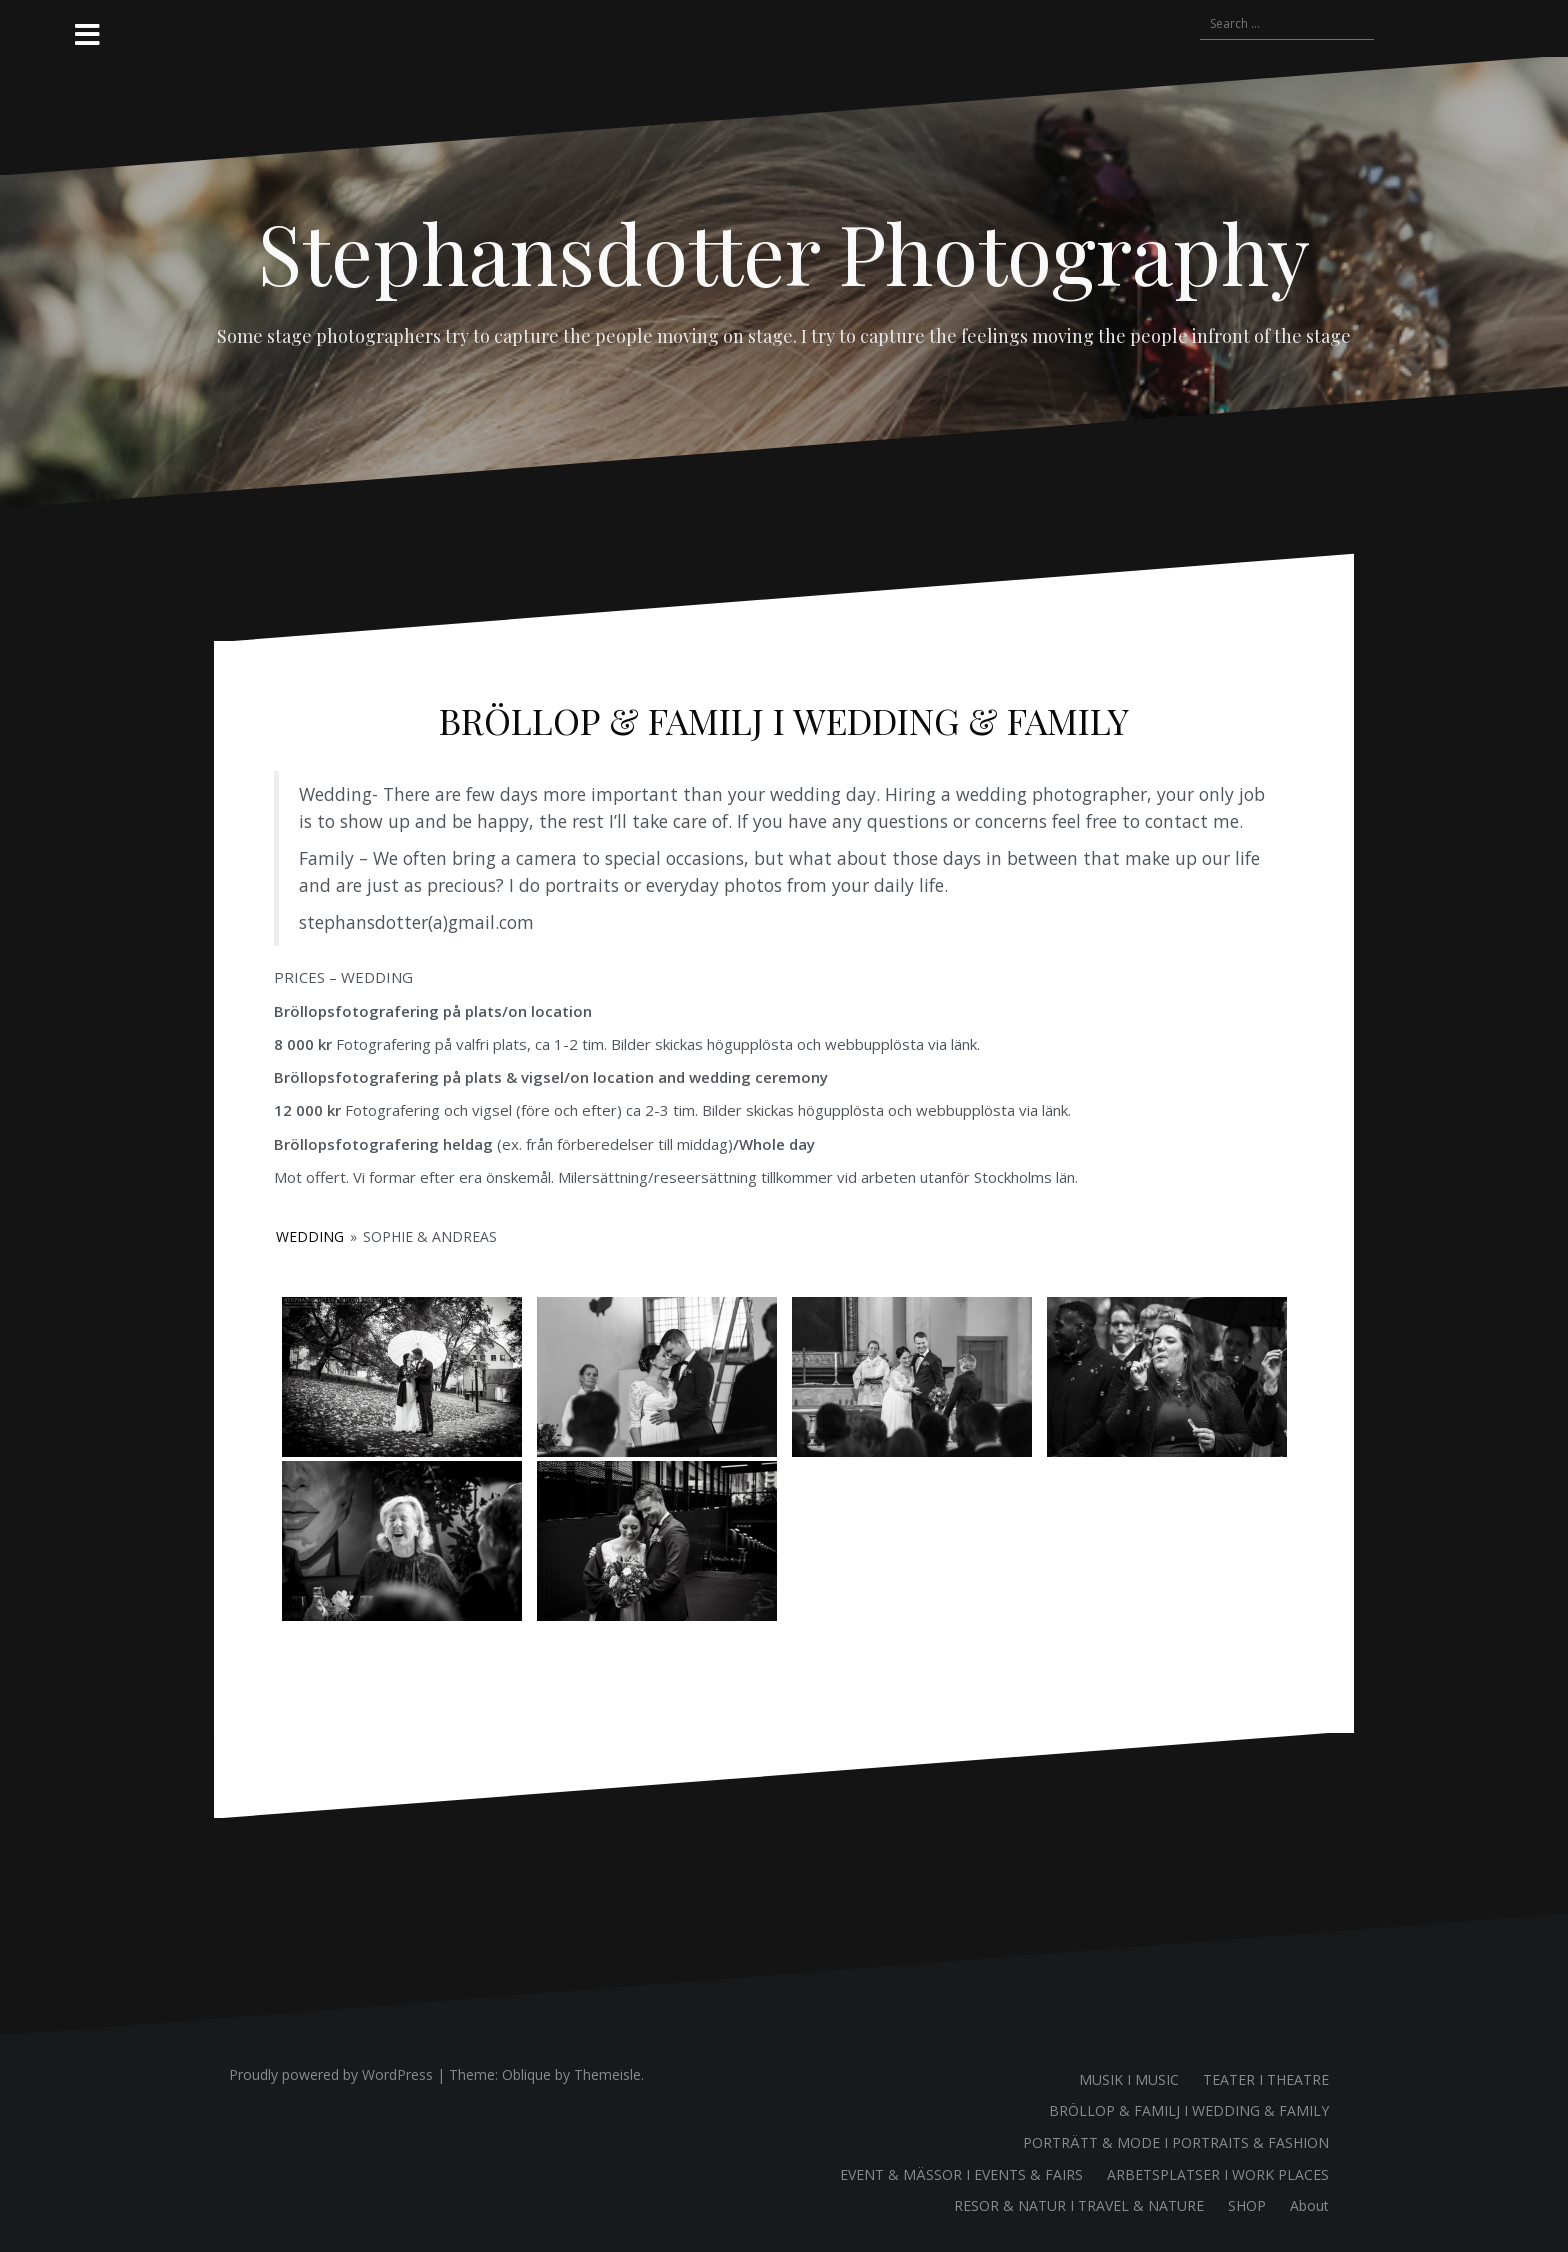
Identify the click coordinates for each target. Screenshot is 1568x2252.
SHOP (1247, 2205)
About (1309, 2205)
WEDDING (310, 1236)
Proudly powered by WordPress (331, 2074)
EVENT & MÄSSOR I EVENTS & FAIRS (961, 2174)
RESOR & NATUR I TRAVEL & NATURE (1079, 2205)
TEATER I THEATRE (1266, 2079)
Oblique (526, 2074)
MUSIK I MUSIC (1129, 2079)
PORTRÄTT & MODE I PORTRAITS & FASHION (1176, 2142)
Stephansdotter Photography (784, 252)
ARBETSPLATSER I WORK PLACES (1218, 2174)
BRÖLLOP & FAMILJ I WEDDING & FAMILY (1189, 2110)
